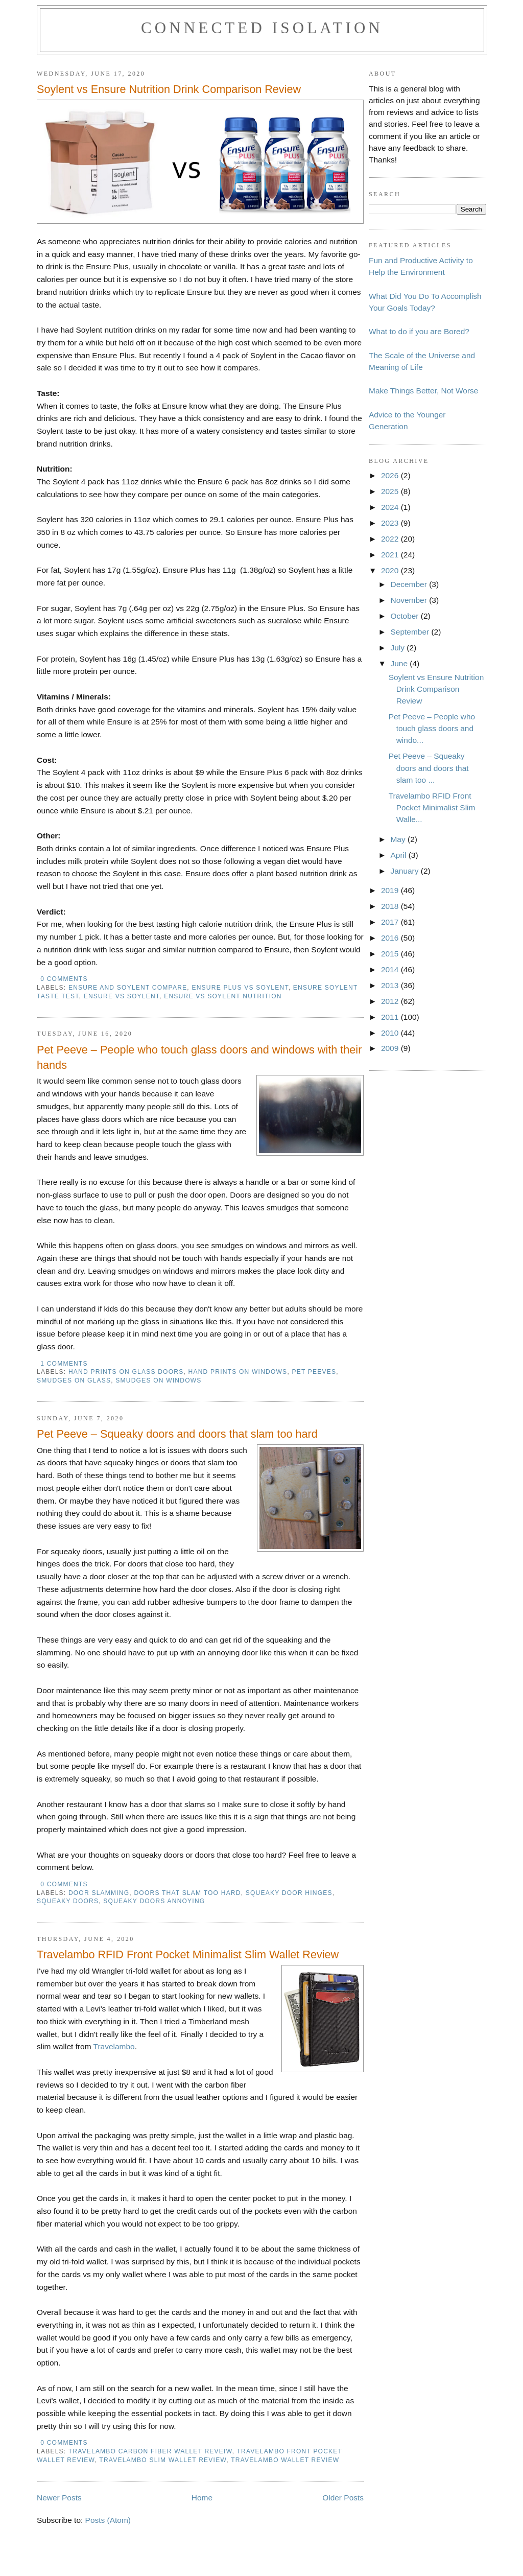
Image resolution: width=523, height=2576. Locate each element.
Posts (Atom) (108, 2520)
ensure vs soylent (121, 996)
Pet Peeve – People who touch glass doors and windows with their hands (199, 1057)
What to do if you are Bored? (419, 331)
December (409, 584)
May (399, 839)
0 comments (63, 978)
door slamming (98, 1892)
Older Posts (343, 2497)
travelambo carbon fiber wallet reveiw (150, 2451)
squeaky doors (68, 1901)
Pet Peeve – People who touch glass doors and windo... (432, 728)
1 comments (63, 1363)
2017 (391, 922)
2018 (391, 906)
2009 (391, 1048)
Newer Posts (59, 2497)
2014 (391, 969)
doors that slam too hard (187, 1892)
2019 (391, 890)
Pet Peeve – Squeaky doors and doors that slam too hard (177, 1433)
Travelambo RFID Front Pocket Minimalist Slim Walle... (432, 807)
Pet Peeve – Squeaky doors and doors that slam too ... (429, 768)
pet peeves (314, 1371)
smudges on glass (74, 1380)
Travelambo (114, 2046)
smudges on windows (158, 1380)
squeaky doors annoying (154, 1901)
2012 (391, 1001)
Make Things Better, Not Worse (423, 390)
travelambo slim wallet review (162, 2460)
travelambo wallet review (285, 2460)
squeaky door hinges (289, 1892)
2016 (391, 937)
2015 (391, 953)
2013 (391, 985)
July (398, 647)
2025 (391, 491)
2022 (391, 538)
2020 (391, 570)
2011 (391, 1017)
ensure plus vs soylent (240, 987)
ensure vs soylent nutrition (223, 996)
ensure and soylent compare (127, 987)
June (400, 663)
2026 (391, 475)
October (405, 616)
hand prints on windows (238, 1371)
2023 (391, 523)
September (410, 631)
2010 (391, 1032)
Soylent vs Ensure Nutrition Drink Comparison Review (169, 89)
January (405, 871)
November (409, 600)
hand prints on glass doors (126, 1371)
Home (202, 2497)
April (399, 855)
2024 (391, 507)
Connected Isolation (262, 28)
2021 (391, 554)
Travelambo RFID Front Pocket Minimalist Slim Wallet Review (188, 1954)
